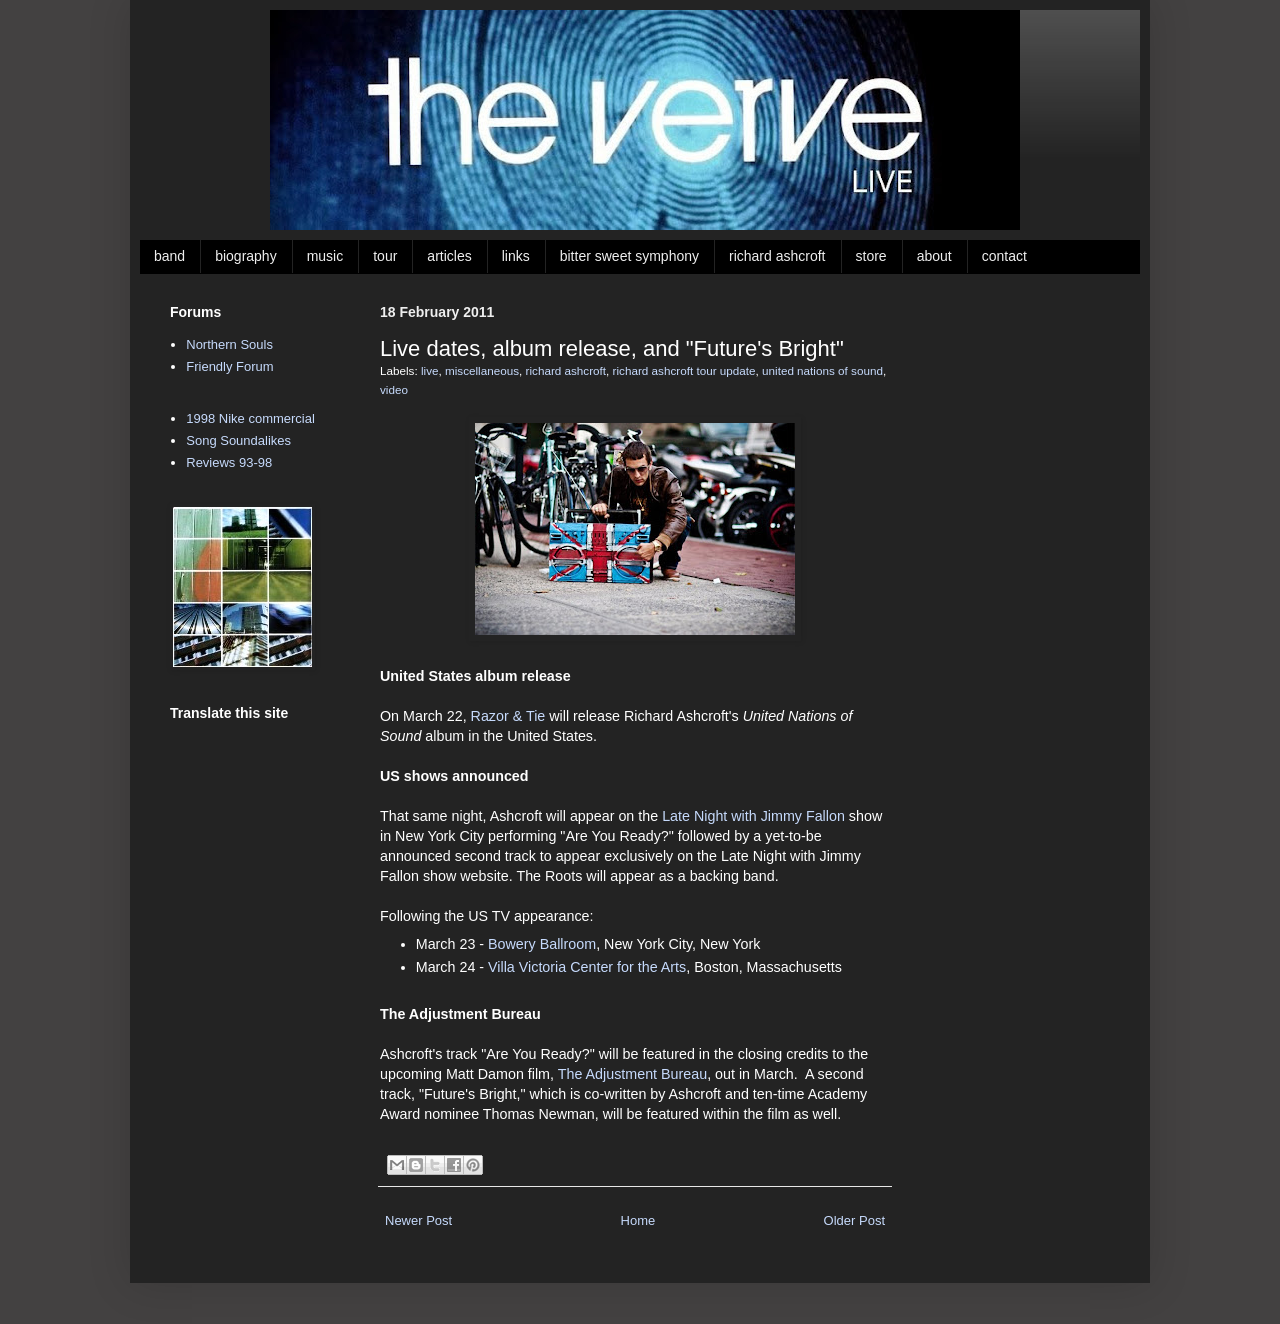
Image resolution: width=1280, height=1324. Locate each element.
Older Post (854, 1220)
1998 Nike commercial (250, 418)
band (169, 256)
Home (638, 1220)
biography (246, 256)
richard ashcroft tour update (684, 370)
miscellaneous (482, 370)
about (934, 256)
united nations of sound (822, 370)
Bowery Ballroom (542, 944)
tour (385, 256)
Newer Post (418, 1220)
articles (449, 256)
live (430, 370)
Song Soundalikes (238, 440)
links (516, 256)
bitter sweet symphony (629, 256)
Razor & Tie (508, 716)
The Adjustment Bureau (632, 1074)
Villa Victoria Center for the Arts (587, 967)
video (394, 389)
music (325, 256)
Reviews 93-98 (229, 462)
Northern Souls (229, 344)
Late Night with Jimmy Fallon (753, 816)
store (871, 256)
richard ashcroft (777, 256)
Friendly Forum (229, 366)
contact (1004, 256)
